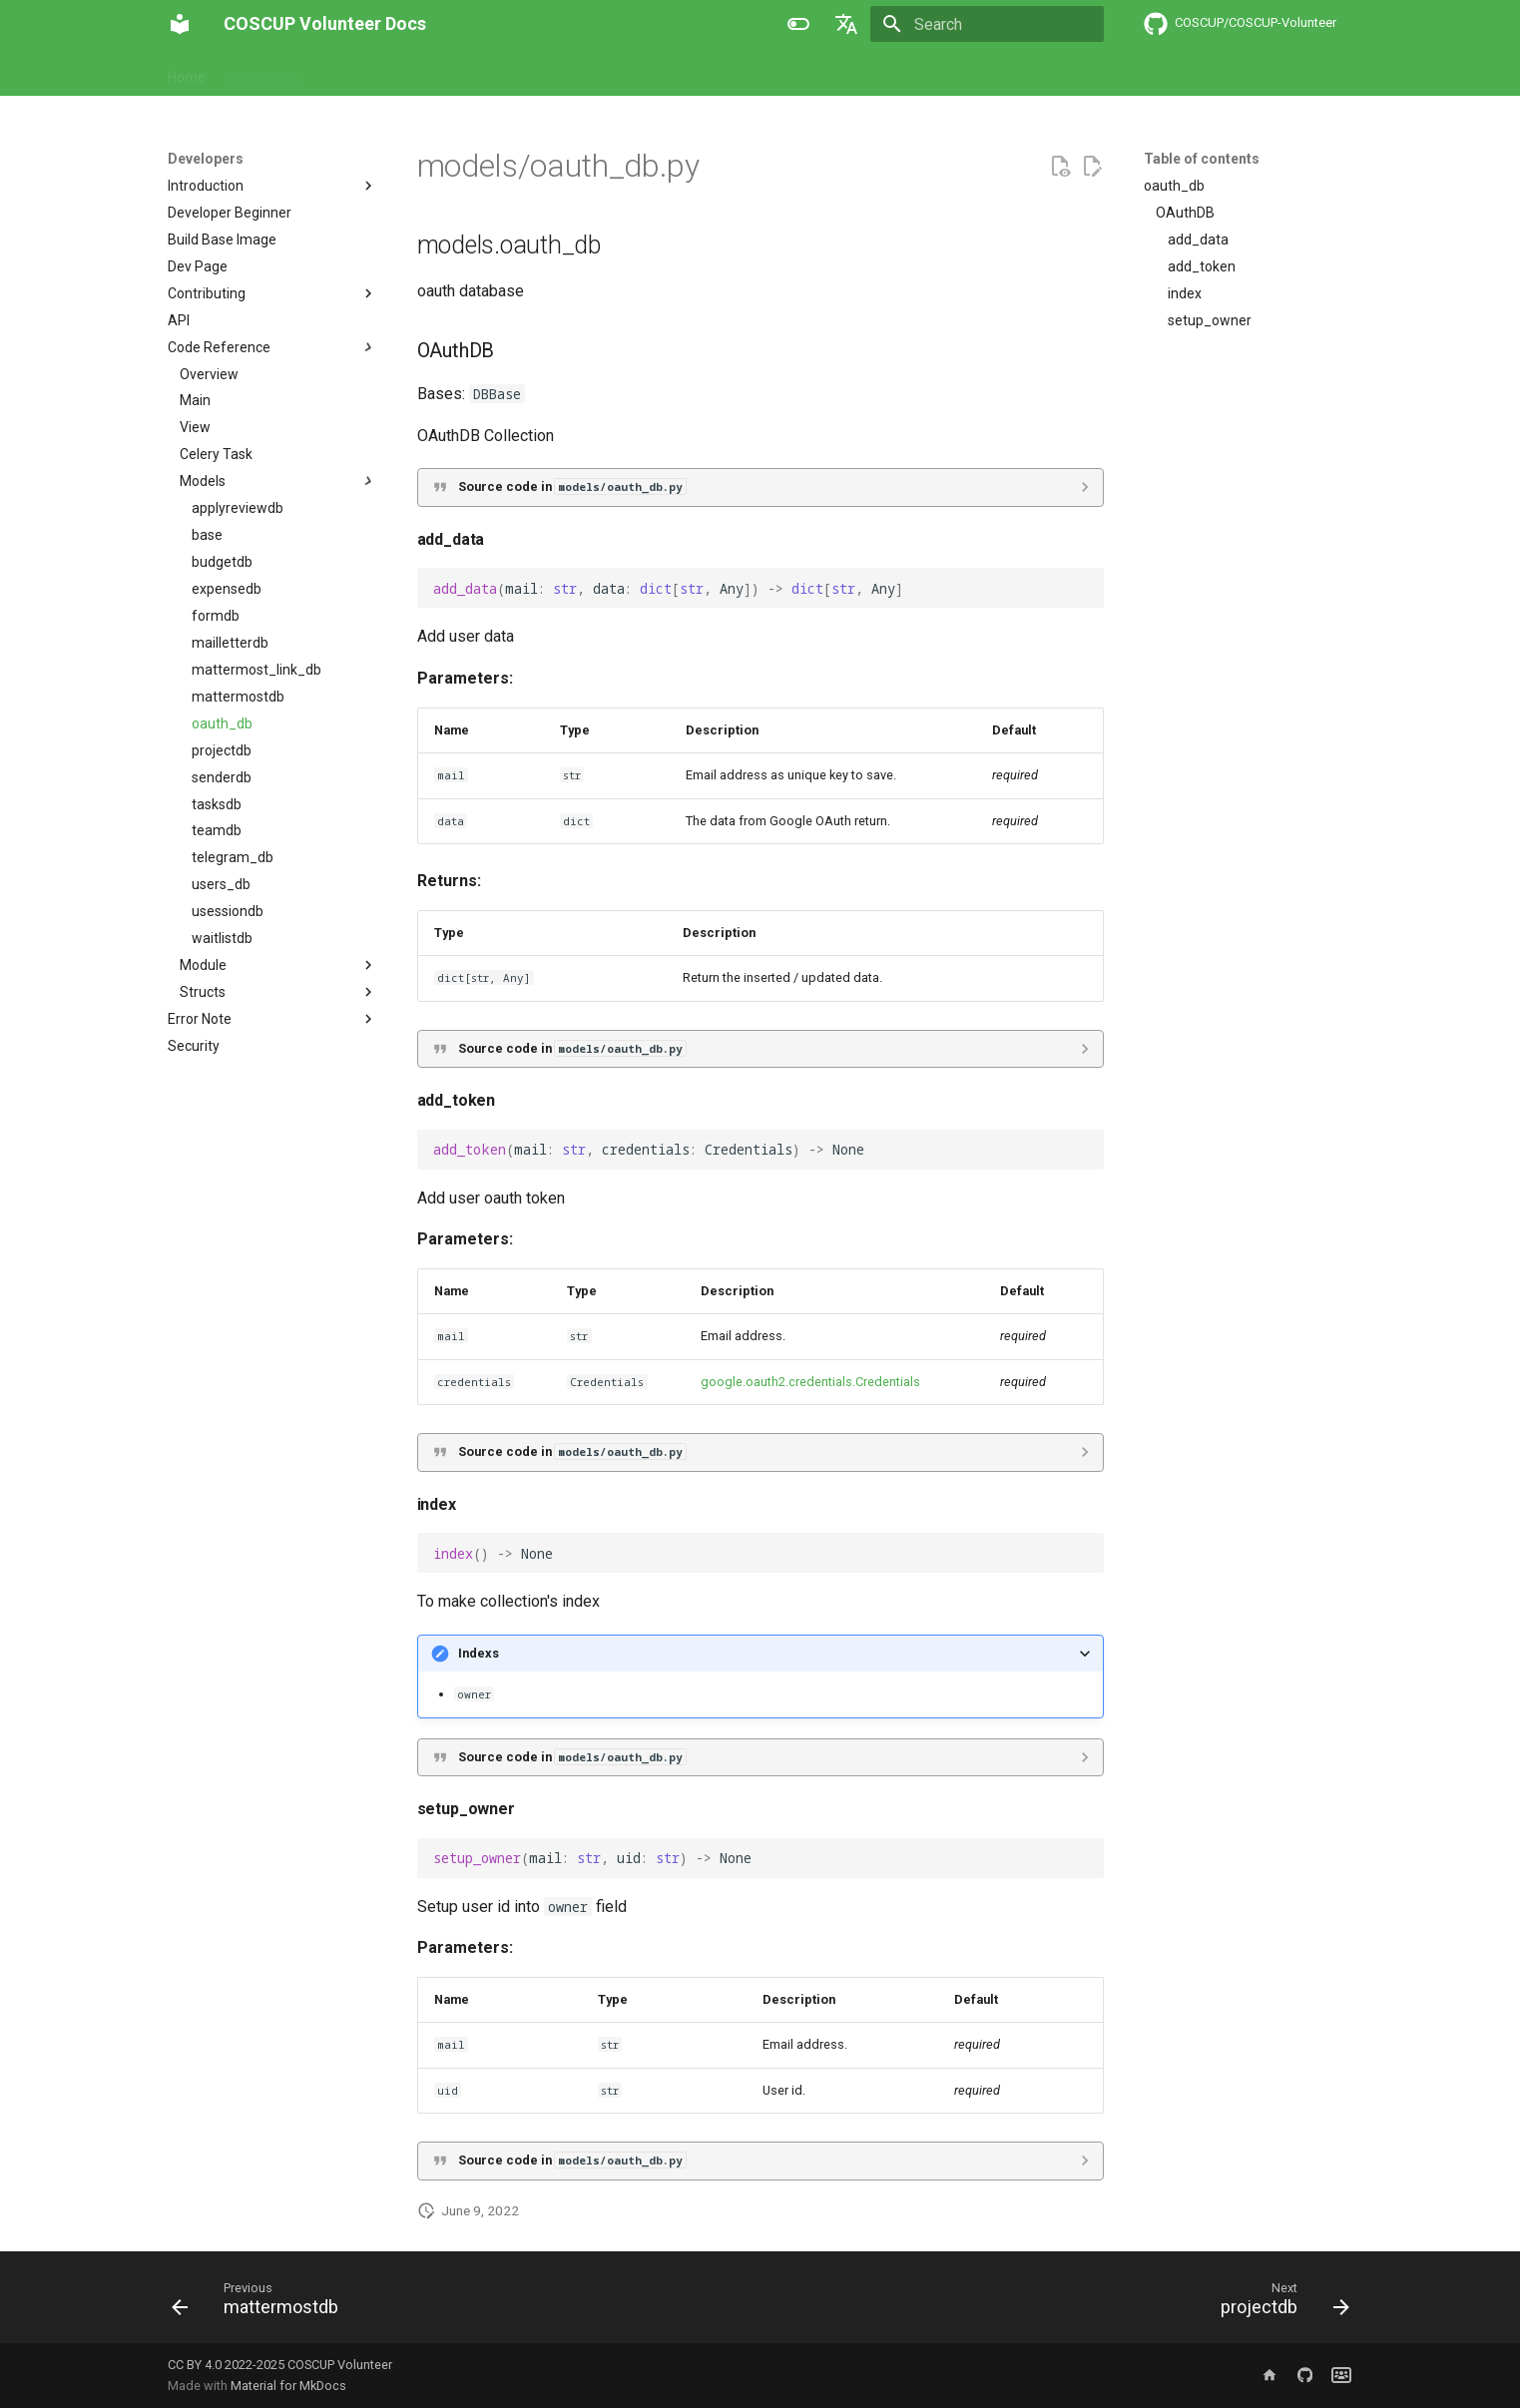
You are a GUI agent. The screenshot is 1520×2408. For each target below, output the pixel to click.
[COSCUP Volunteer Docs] (180, 24)
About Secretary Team (543, 73)
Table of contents (1202, 159)
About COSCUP (385, 73)
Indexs (478, 1653)
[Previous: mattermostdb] (261, 2303)
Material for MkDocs (288, 2385)
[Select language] (846, 24)
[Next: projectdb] (1278, 2303)
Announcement (835, 73)
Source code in (572, 486)
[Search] (987, 24)
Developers (265, 73)
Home (187, 73)
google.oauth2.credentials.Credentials (810, 1381)
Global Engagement (700, 73)
